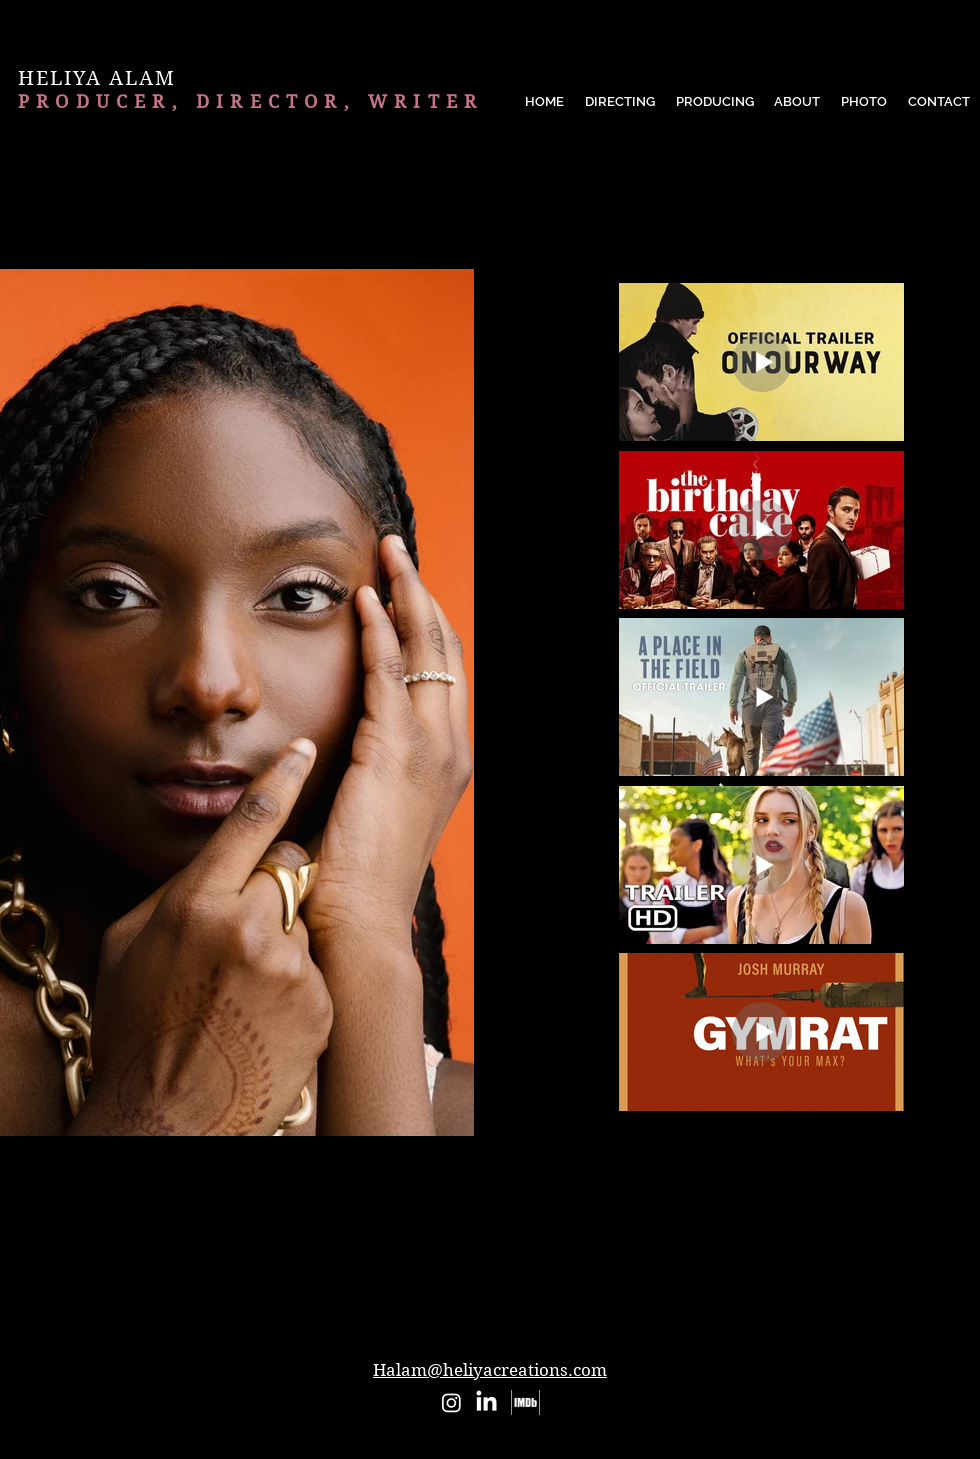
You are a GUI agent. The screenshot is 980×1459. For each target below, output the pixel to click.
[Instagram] (451, 1402)
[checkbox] (185, 1173)
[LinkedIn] (486, 1402)
